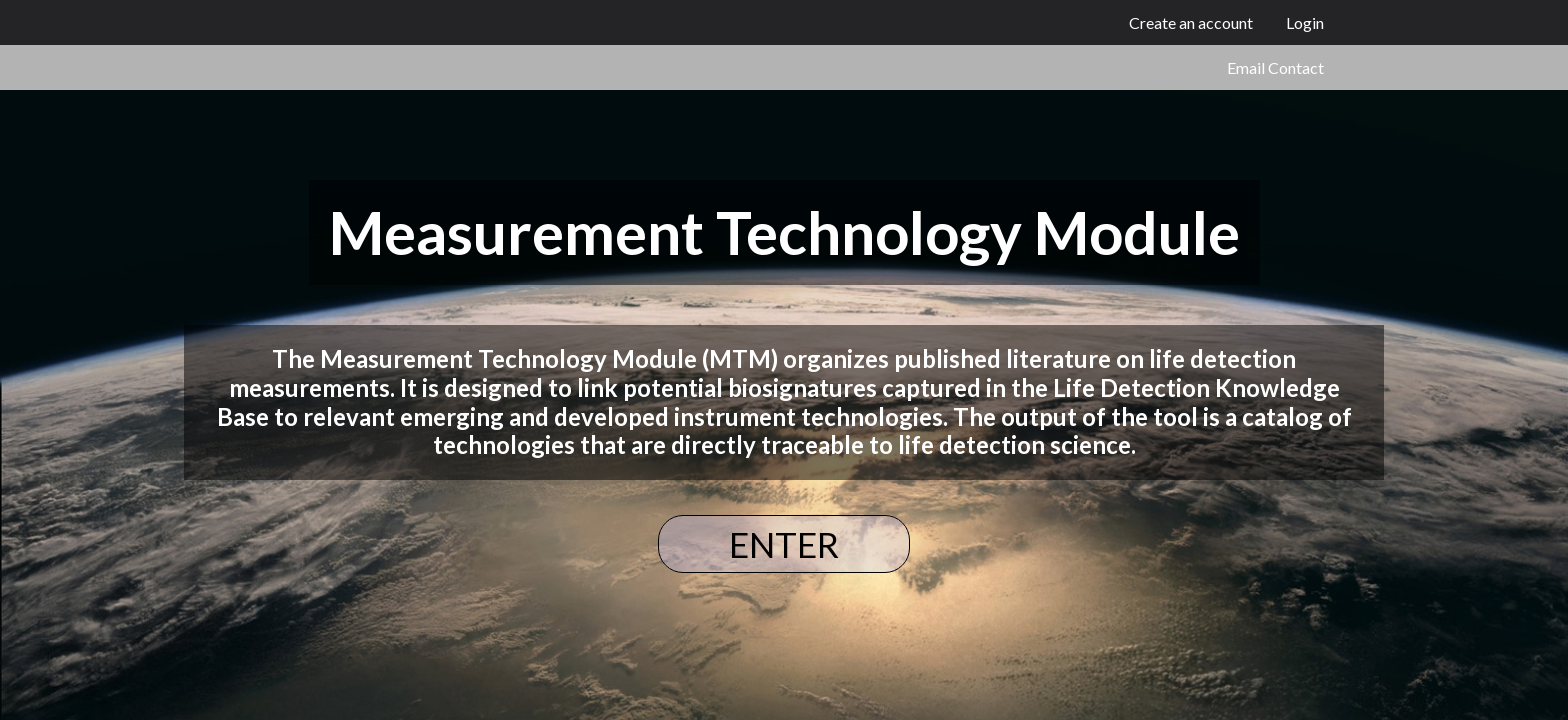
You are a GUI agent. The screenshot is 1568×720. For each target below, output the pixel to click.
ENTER (784, 544)
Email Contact (1275, 67)
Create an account (1191, 22)
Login (1305, 22)
